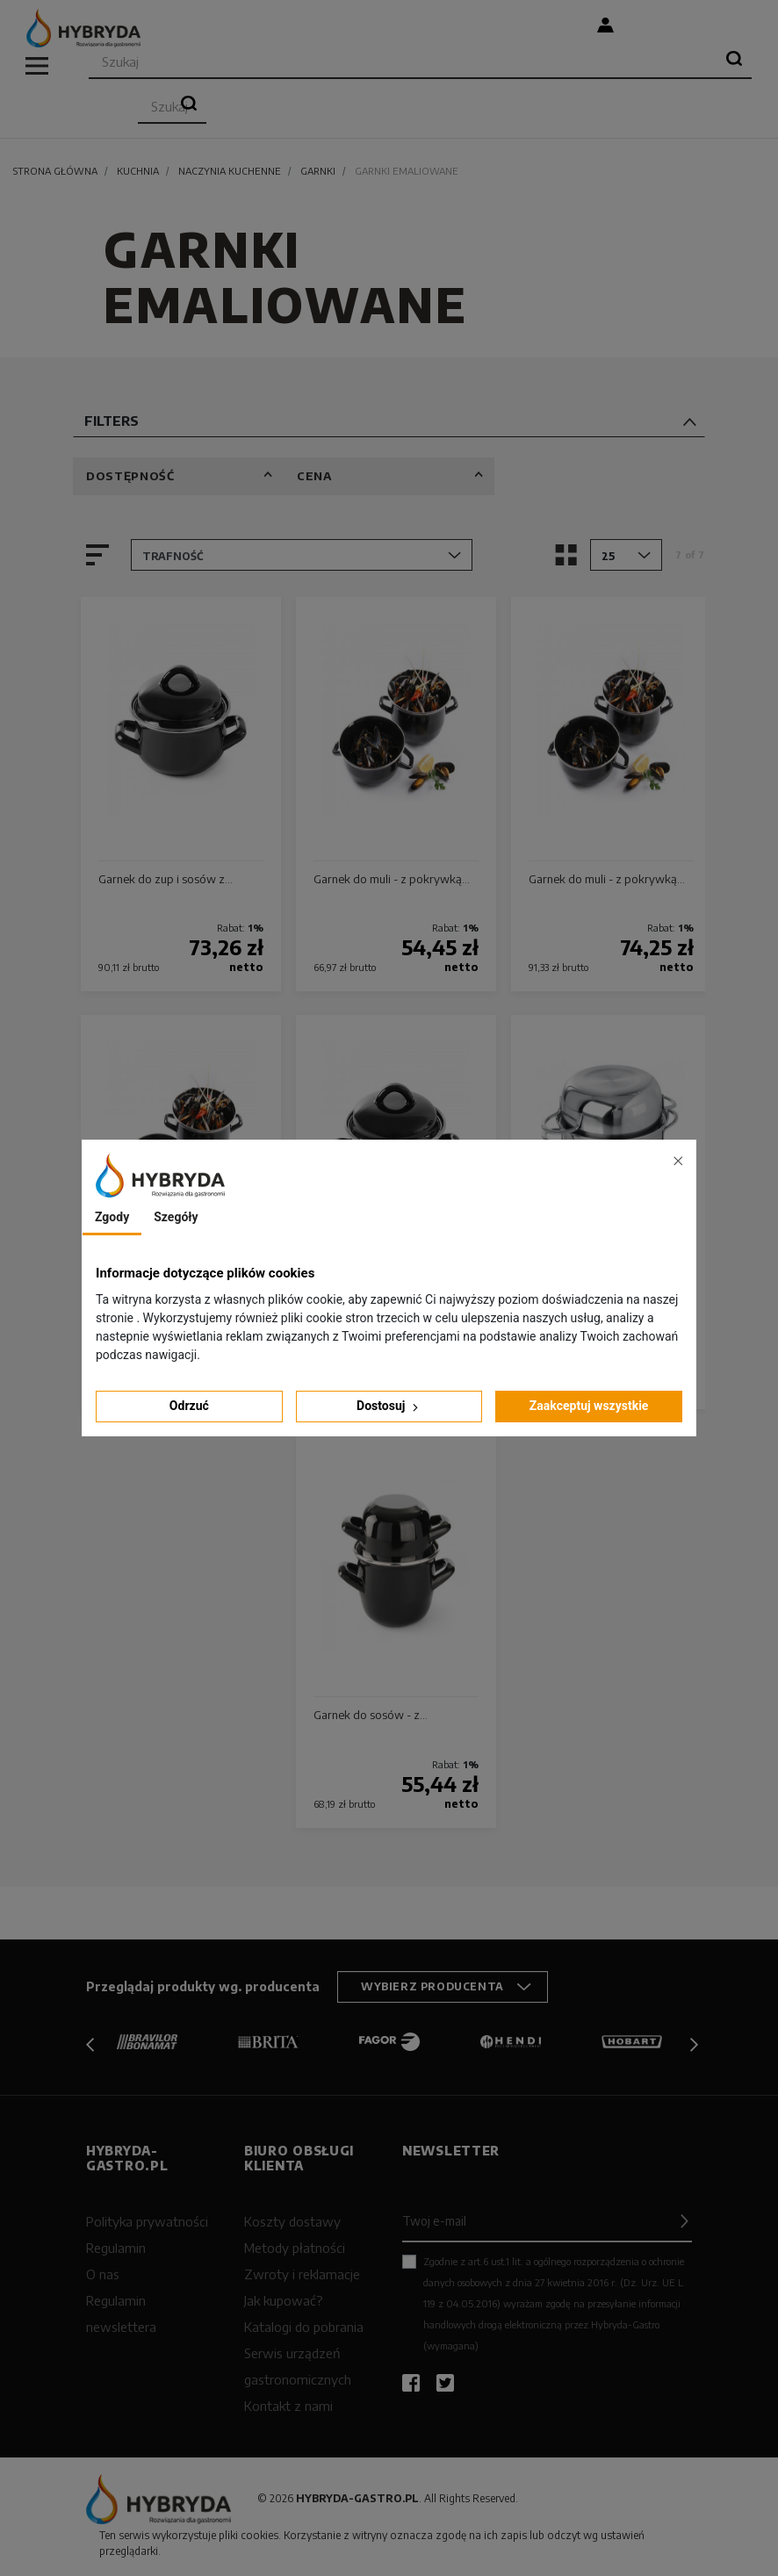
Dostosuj (389, 1406)
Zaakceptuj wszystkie (589, 1406)
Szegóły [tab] (176, 1217)
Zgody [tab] (112, 1217)
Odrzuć (189, 1406)
